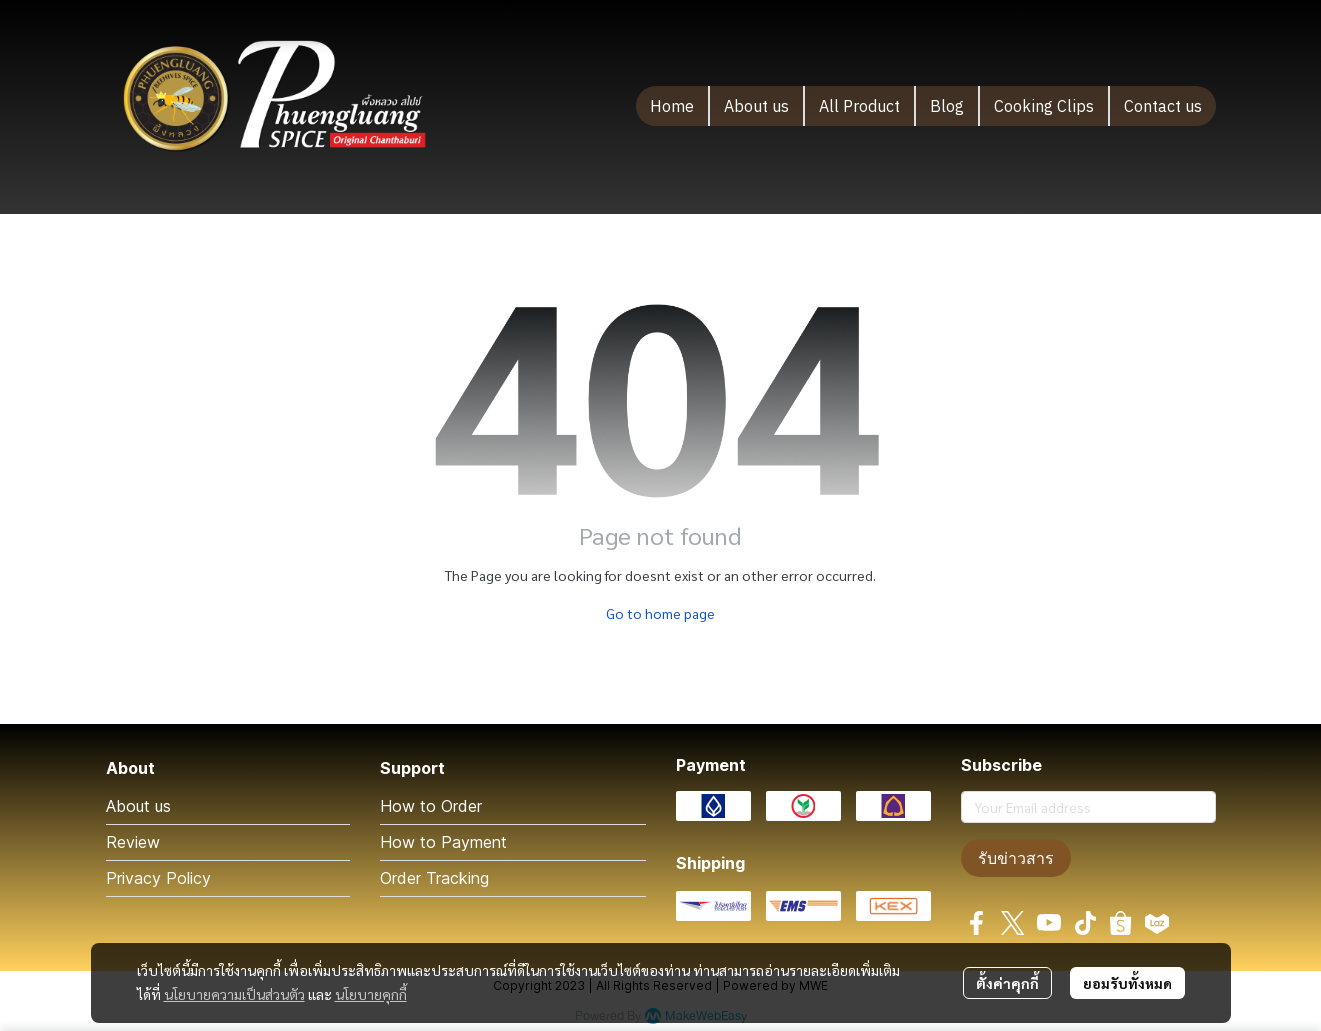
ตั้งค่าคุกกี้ (1007, 983)
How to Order (431, 806)
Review (133, 842)
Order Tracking (434, 878)
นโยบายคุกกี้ (371, 994)
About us (138, 806)
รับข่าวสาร (1016, 858)
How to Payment (443, 842)
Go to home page (660, 613)
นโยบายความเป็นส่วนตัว (234, 994)
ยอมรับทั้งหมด (1127, 983)
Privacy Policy (158, 878)
